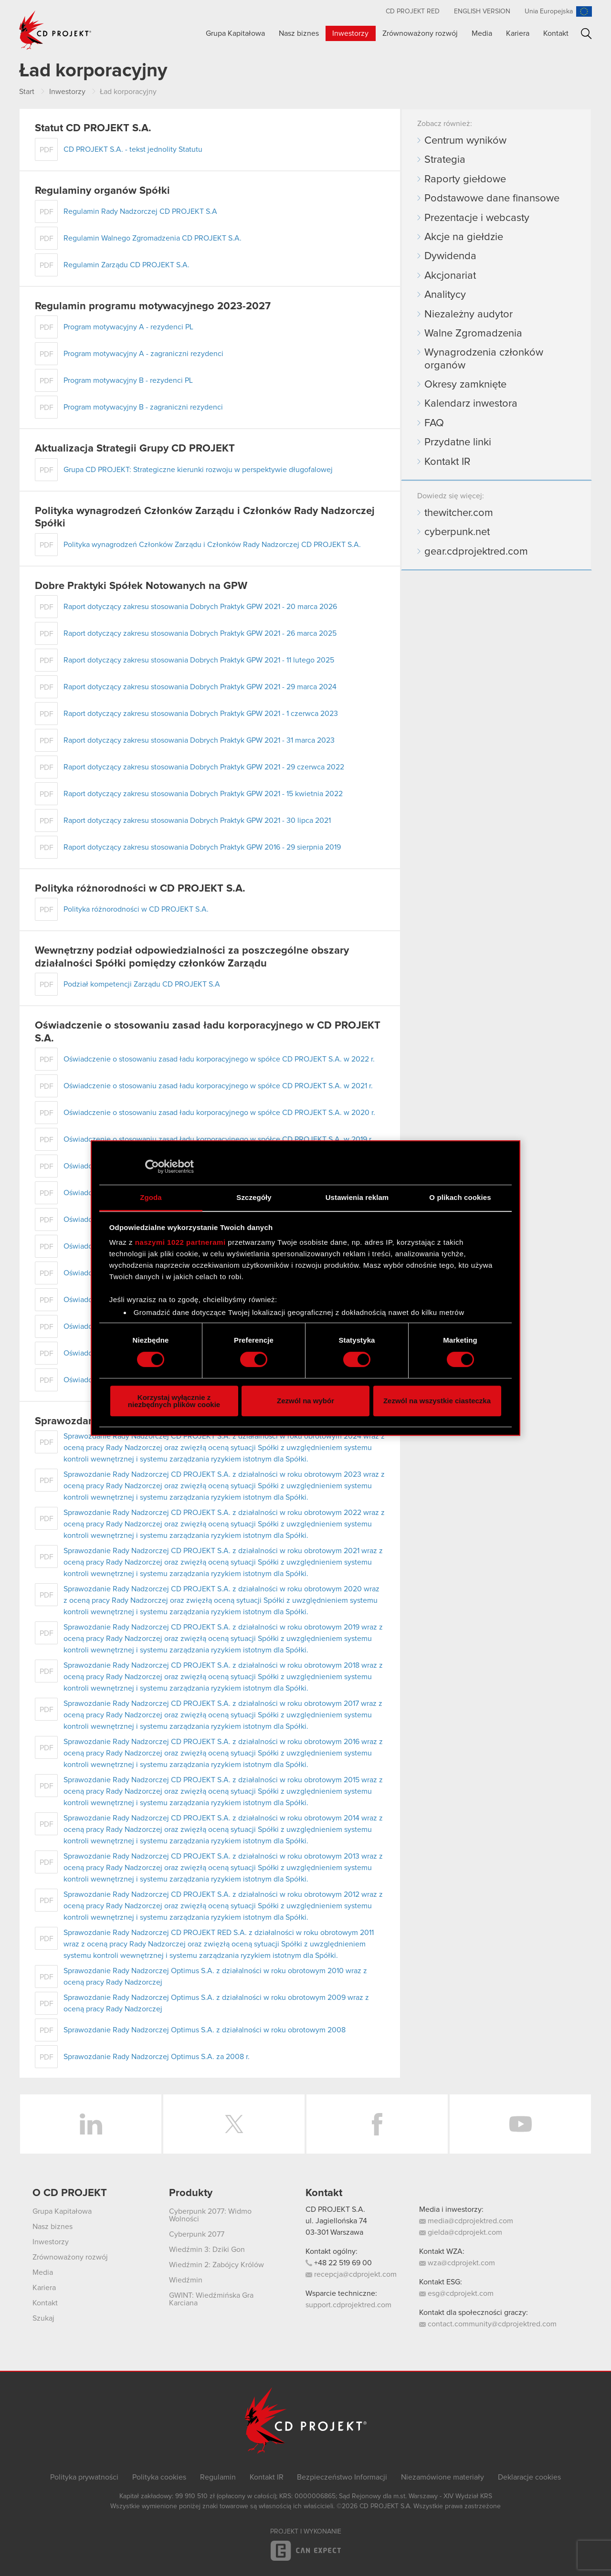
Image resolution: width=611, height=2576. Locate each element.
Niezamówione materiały (442, 2477)
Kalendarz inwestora (470, 404)
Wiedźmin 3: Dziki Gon (207, 2249)
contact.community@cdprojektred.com (488, 2324)
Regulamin (218, 2477)
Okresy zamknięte (465, 384)
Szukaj (586, 33)
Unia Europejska (549, 11)
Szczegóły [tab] (253, 1197)
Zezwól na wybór (305, 1401)
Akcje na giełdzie (463, 237)
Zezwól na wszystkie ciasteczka (437, 1401)
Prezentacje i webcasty (476, 218)
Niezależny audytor (468, 314)
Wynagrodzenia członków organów (483, 358)
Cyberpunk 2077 (196, 2234)
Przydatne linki (457, 442)
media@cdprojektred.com (466, 2221)
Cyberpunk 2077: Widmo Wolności (210, 2215)
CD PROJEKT (55, 30)
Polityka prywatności (84, 2477)
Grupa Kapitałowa (235, 33)
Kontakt (556, 33)
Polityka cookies (159, 2477)
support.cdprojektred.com (348, 2305)
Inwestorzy (350, 33)
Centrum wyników (465, 141)
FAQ (434, 423)
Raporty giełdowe (465, 179)
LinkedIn (90, 2124)
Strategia (444, 160)
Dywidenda (450, 256)
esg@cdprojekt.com (456, 2293)
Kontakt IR (447, 462)
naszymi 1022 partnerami (180, 1242)
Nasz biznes (299, 33)
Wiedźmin (185, 2280)
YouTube (520, 2124)
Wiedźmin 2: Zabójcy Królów (216, 2265)
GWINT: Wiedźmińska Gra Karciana (211, 2299)
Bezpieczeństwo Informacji (342, 2477)
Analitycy (445, 295)
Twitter (234, 2124)
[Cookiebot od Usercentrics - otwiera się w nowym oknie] (152, 1166)
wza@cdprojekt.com (457, 2263)
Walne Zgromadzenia (473, 333)
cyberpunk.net (457, 532)
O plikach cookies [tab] (460, 1197)
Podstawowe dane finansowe (491, 198)
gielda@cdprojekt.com (460, 2232)
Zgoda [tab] (151, 1197)
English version (482, 11)
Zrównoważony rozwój (420, 33)
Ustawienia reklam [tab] (357, 1197)
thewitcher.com (458, 513)
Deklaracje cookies (529, 2477)
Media (482, 33)
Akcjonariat (450, 276)
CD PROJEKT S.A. (335, 2209)
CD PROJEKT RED (413, 11)
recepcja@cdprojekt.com (351, 2274)
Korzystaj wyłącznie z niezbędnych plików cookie (174, 1401)
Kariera (517, 33)
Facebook (377, 2124)
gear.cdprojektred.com (476, 552)
